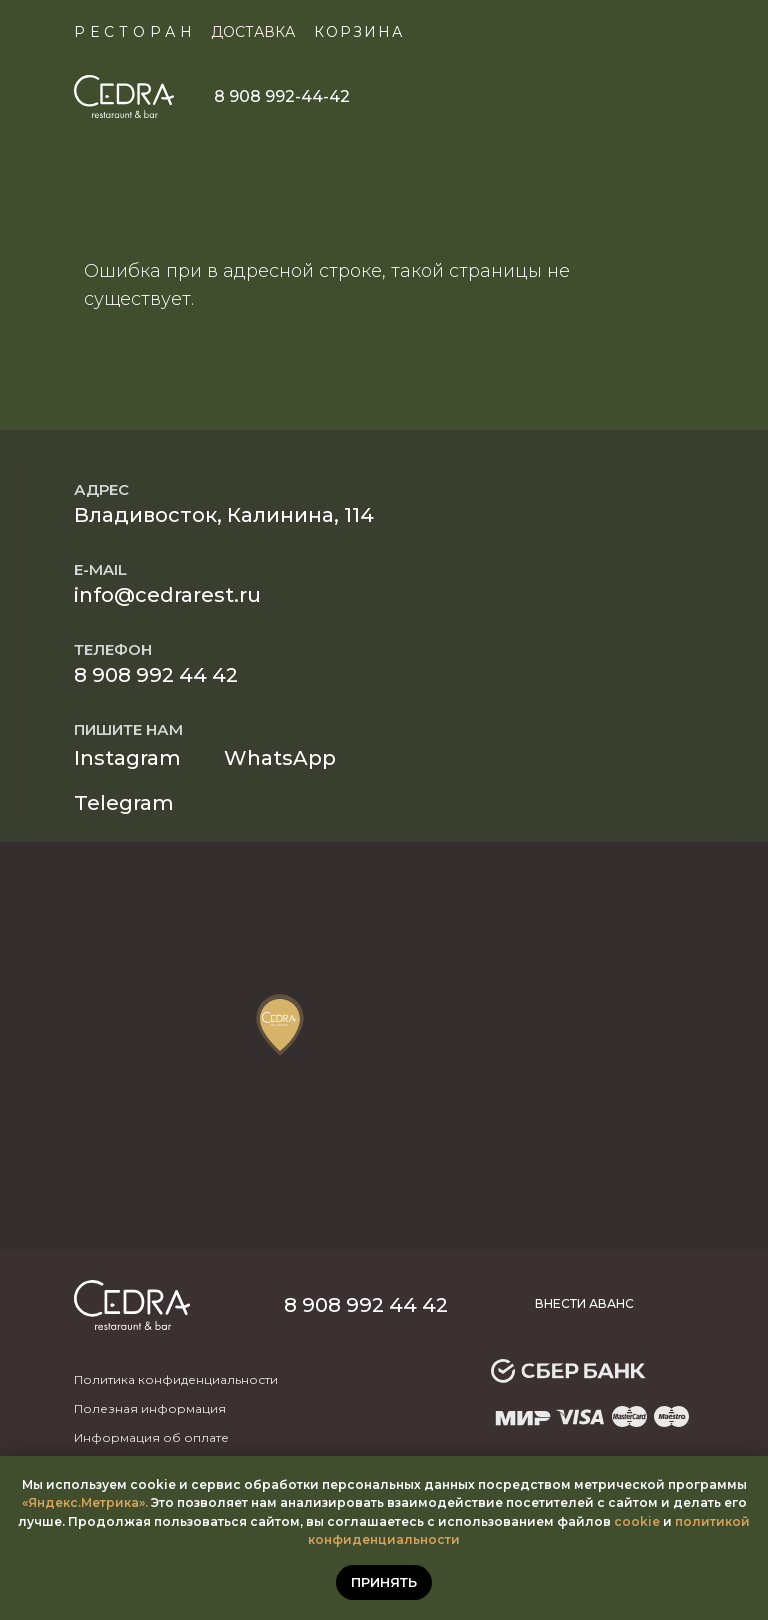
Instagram (127, 758)
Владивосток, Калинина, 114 (224, 515)
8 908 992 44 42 (156, 675)
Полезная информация (150, 1408)
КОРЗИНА (359, 32)
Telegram (124, 803)
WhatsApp (280, 758)
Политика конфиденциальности (176, 1379)
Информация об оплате (151, 1437)
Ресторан (135, 32)
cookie (637, 1521)
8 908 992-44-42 (282, 96)
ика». (131, 1502)
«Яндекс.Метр (68, 1502)
